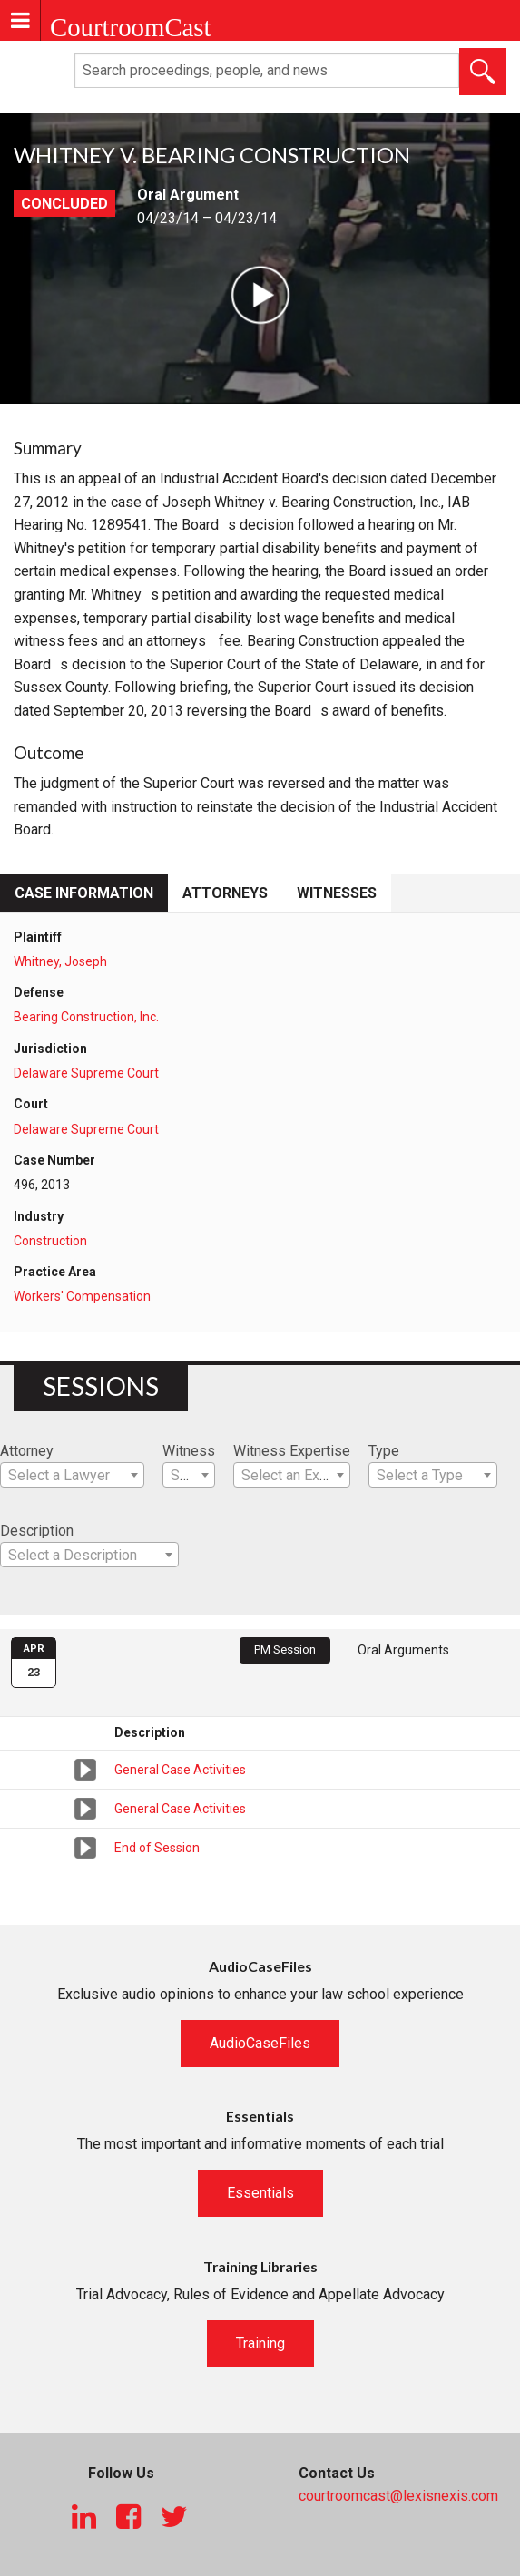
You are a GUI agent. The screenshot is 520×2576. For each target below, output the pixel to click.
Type (383, 1450)
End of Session (157, 1847)
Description (37, 1530)
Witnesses (337, 893)
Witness (188, 1450)
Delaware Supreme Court (86, 1073)
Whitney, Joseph (60, 961)
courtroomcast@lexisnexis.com (398, 2495)
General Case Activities (180, 1769)
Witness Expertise (291, 1450)
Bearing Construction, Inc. (86, 1017)
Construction (50, 1241)
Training (260, 2343)
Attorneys (225, 893)
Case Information (84, 893)
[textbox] (72, 1475)
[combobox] (72, 1475)
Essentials (260, 2192)
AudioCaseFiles (260, 2043)
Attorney (27, 1450)
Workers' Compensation (82, 1296)
